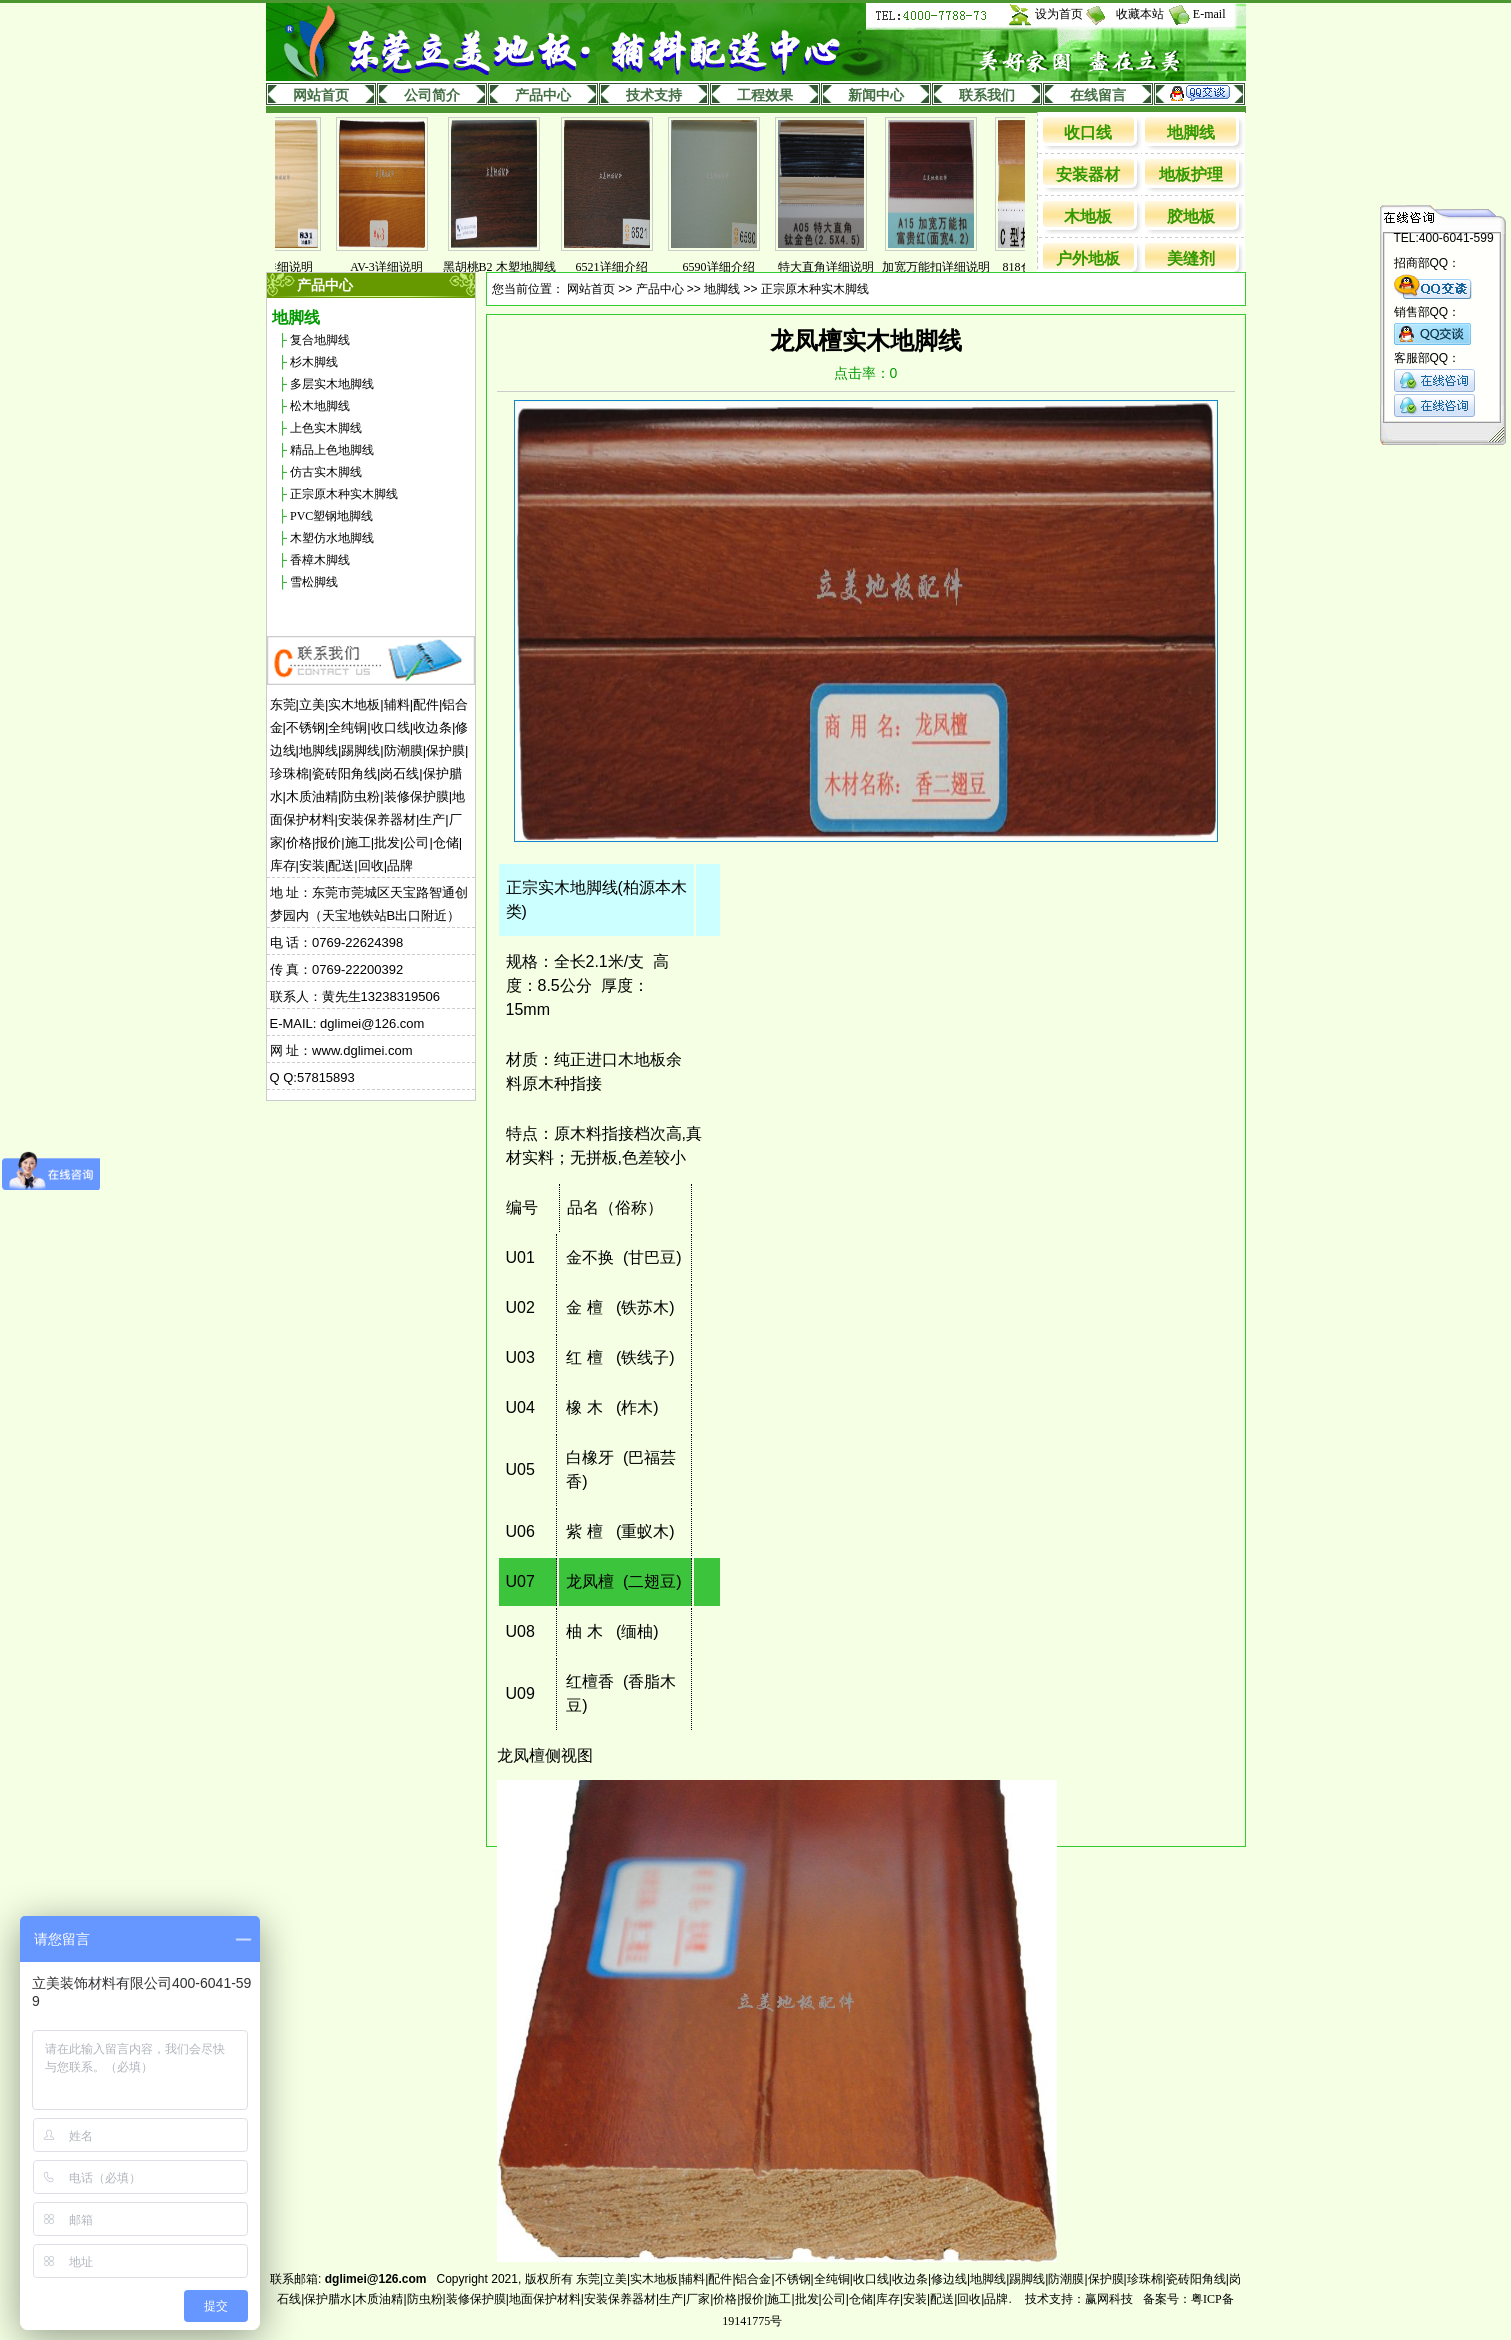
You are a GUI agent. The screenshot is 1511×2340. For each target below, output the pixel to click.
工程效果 (765, 95)
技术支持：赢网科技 (1079, 2299)
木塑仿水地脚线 (332, 538)
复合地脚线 (320, 340)
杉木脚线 (314, 362)
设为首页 (1059, 14)
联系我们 (987, 95)
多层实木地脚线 (332, 384)
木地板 (1088, 216)
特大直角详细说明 (841, 267)
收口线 (1088, 132)
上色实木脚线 (326, 428)
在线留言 (1098, 95)
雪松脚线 (314, 582)
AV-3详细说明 (401, 267)
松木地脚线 (320, 406)
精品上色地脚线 (332, 450)
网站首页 (321, 95)
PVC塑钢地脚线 (331, 516)
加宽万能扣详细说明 (951, 267)
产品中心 (543, 95)
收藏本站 (1140, 14)
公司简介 (432, 95)
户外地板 (1088, 258)
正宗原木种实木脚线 (344, 494)
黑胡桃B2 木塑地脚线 (514, 267)
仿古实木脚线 (326, 472)
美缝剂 (1191, 258)
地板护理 (1191, 174)
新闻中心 (876, 95)
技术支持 (654, 95)
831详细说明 (295, 267)
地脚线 (1191, 132)
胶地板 (1191, 216)
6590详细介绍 (734, 267)
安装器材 (1088, 174)
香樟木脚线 (320, 560)
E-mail (1209, 14)
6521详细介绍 (627, 267)
